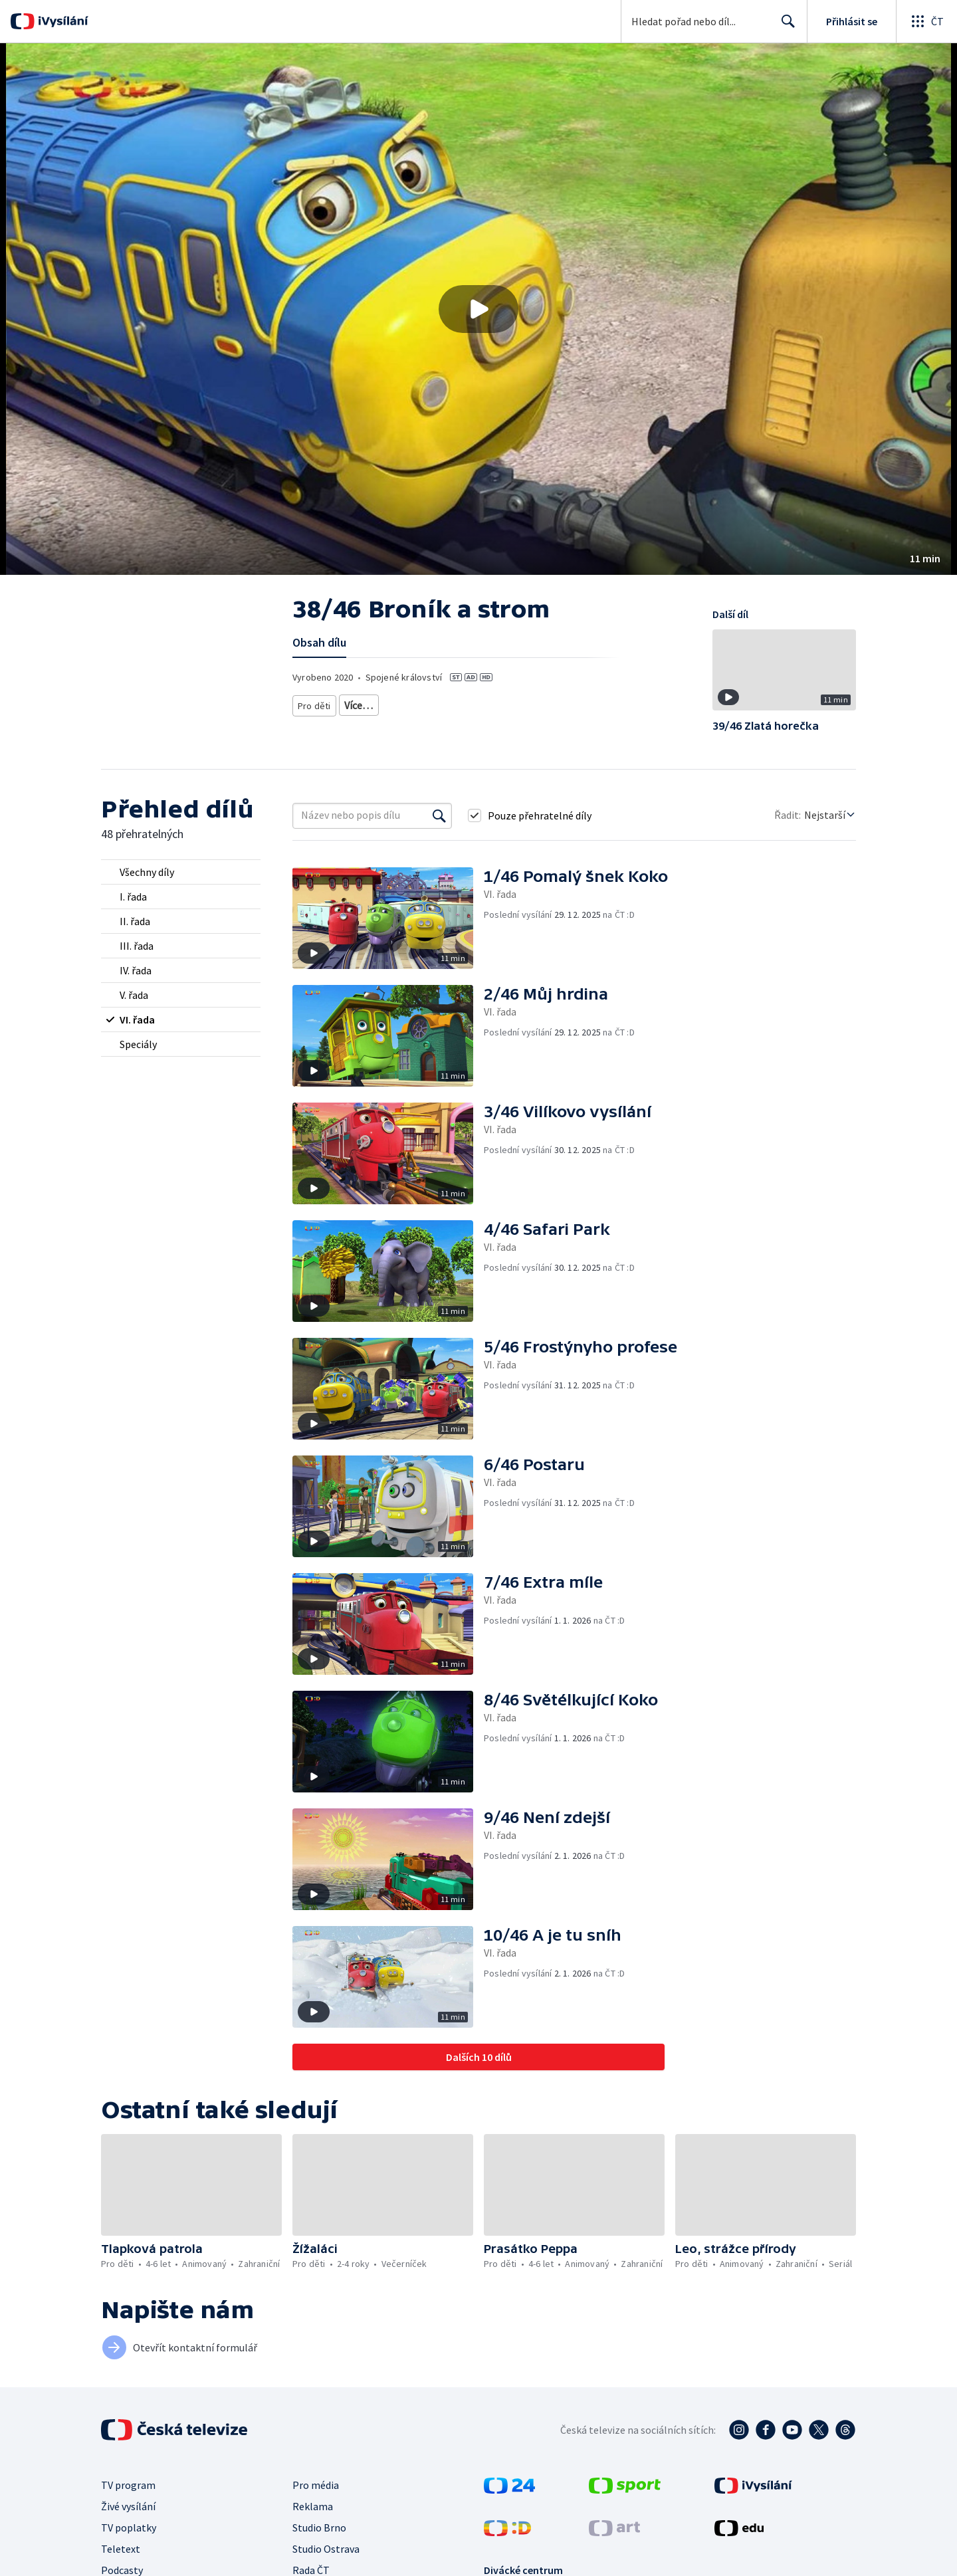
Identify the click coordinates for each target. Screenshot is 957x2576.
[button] (478, 309)
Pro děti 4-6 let (369, 703)
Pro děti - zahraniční (543, 703)
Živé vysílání (128, 2506)
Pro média (315, 2485)
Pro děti (313, 703)
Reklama (312, 2506)
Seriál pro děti (622, 703)
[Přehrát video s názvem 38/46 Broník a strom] (478, 309)
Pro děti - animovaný (451, 703)
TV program (128, 2485)
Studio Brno (319, 2527)
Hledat (784, 26)
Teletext (120, 2548)
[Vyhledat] (439, 815)
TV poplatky (128, 2527)
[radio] (181, 872)
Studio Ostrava (326, 2548)
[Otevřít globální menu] (926, 21)
